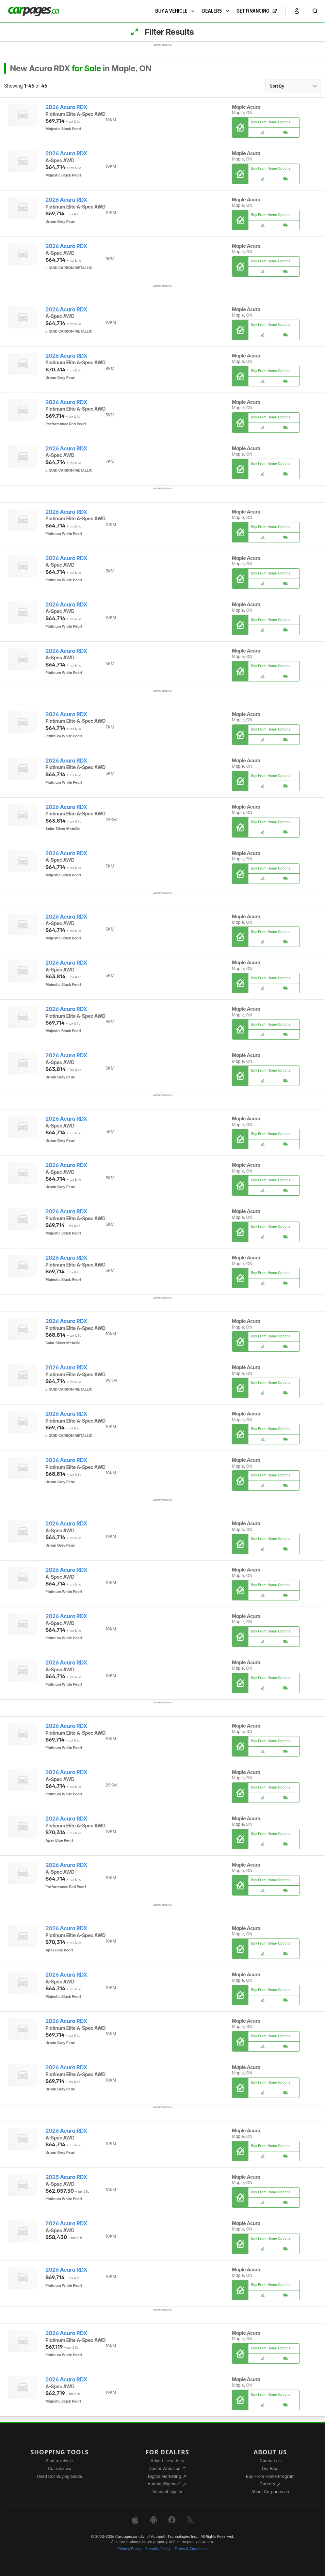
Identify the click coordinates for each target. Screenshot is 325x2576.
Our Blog (270, 2468)
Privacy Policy (129, 2549)
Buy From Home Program (270, 2476)
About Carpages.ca (270, 2491)
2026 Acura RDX (66, 107)
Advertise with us (167, 2460)
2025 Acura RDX (66, 2177)
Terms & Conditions (191, 2549)
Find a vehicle (59, 2460)
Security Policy (157, 2549)
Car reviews (59, 2468)
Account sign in (167, 2491)
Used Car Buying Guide (59, 2476)
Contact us (270, 2460)
